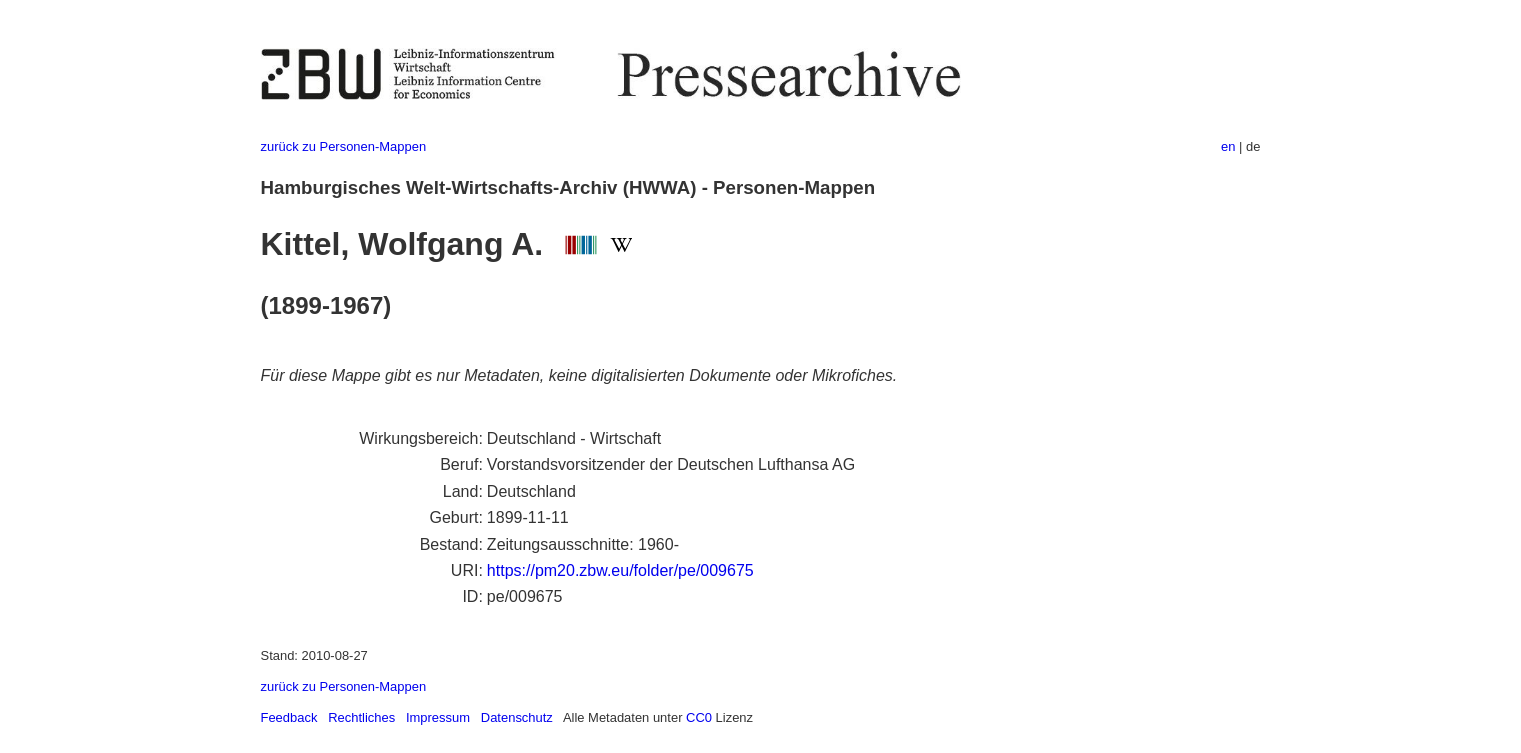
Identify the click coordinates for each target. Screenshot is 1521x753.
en (1228, 146)
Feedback (289, 717)
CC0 (699, 717)
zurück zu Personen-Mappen (344, 146)
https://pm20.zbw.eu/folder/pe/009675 (620, 570)
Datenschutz (517, 717)
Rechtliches (361, 717)
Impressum (438, 717)
